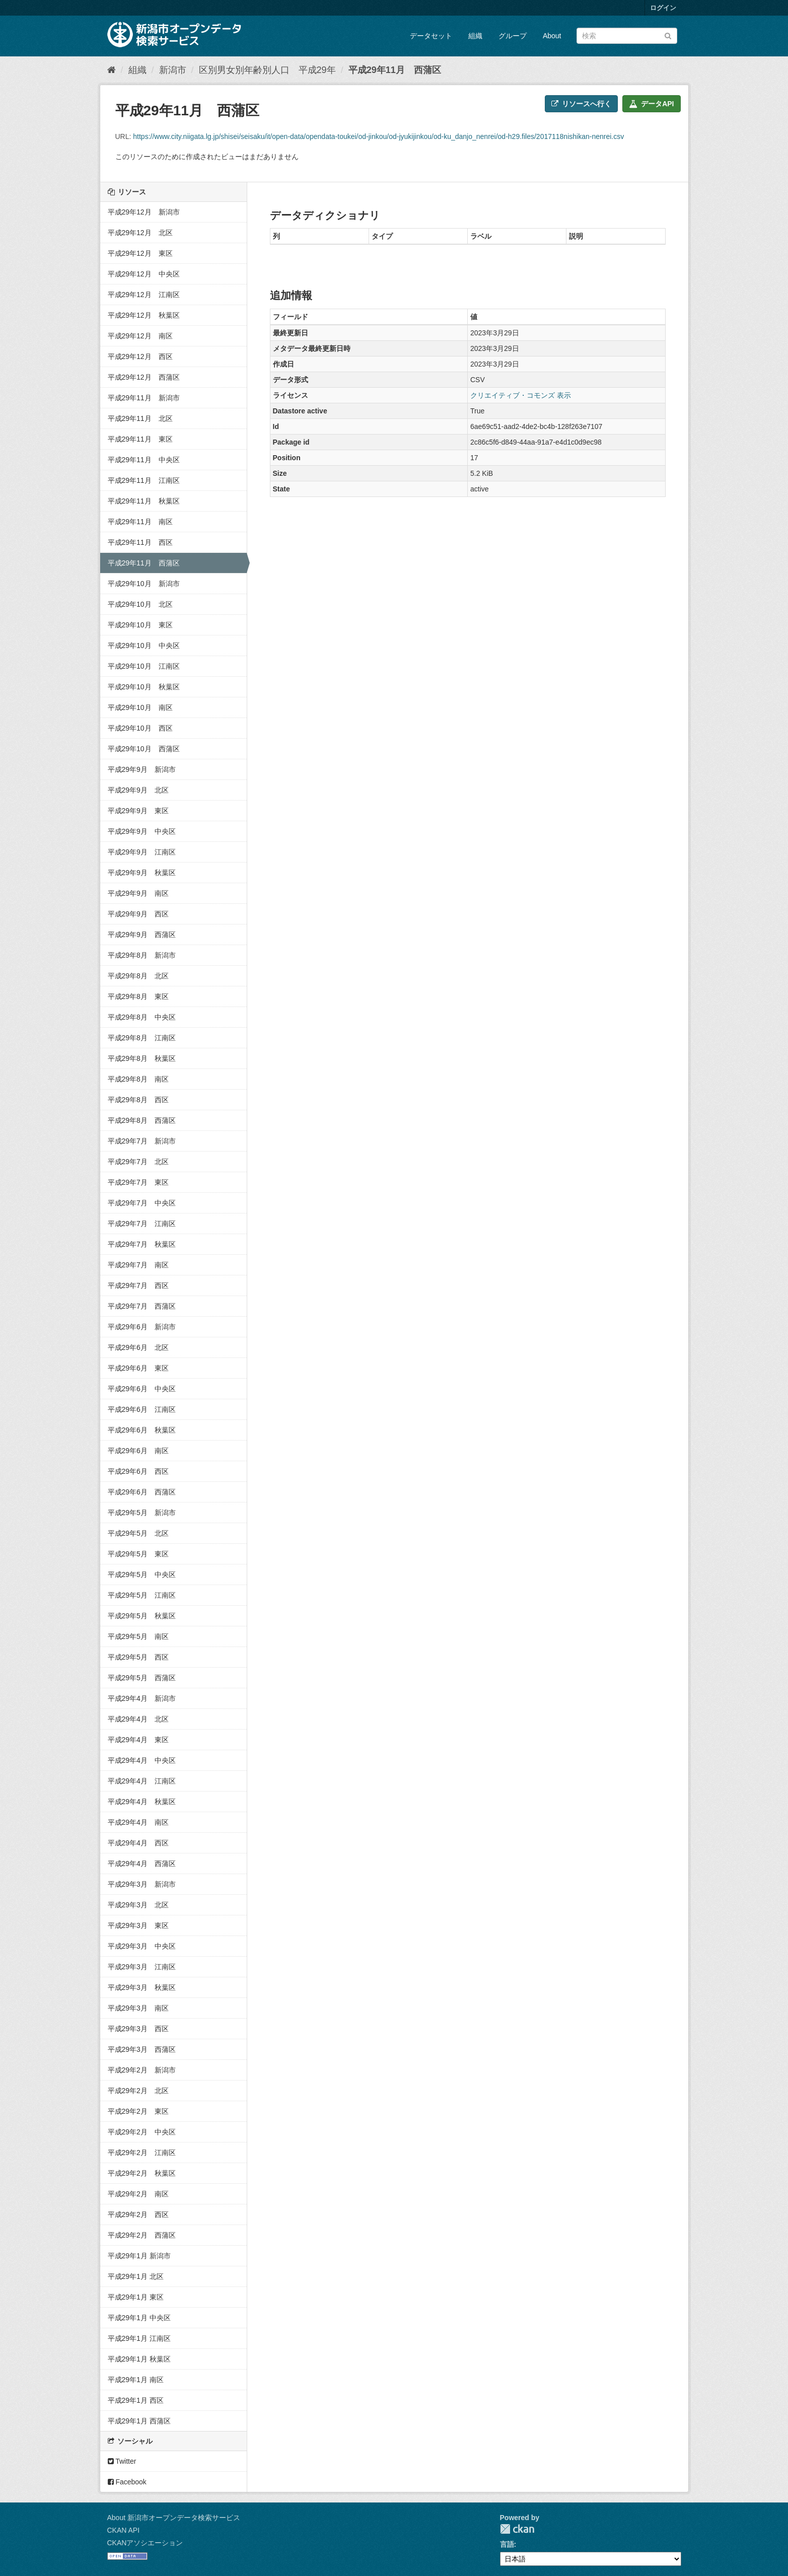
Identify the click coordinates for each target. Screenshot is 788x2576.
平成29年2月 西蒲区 (142, 2235)
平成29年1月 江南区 (139, 2338)
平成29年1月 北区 (136, 2276)
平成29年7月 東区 (138, 1182)
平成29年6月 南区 (138, 1451)
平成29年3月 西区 (138, 2029)
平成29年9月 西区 (138, 914)
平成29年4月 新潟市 (142, 1698)
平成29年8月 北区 (138, 976)
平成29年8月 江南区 (142, 1038)
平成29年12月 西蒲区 (144, 377)
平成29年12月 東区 (140, 253)
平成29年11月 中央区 (144, 460)
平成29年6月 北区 (138, 1347)
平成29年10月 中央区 (144, 645)
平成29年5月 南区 (138, 1636)
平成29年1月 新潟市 (139, 2256)
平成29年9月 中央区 (142, 831)
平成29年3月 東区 (138, 1925)
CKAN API (123, 2530)
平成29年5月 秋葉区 (142, 1616)
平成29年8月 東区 (138, 996)
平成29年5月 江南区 (142, 1595)
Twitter (122, 2461)
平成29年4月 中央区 (142, 1760)
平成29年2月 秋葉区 (142, 2173)
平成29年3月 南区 (138, 2008)
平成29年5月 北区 (138, 1533)
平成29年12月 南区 (140, 336)
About (552, 36)
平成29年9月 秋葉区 (142, 873)
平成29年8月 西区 (138, 1100)
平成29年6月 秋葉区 (142, 1430)
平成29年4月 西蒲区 (142, 1863)
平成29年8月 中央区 (142, 1017)
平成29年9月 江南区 (142, 852)
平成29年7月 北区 (138, 1162)
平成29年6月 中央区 (142, 1389)
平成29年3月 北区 (138, 1905)
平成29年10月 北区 (140, 604)
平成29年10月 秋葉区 (144, 687)
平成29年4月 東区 (138, 1740)
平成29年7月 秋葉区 (142, 1244)
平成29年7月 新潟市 (142, 1141)
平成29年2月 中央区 (142, 2132)
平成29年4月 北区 (138, 1719)
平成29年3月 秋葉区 (142, 1987)
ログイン (663, 8)
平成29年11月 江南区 (144, 480)
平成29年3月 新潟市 (142, 1884)
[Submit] (668, 35)
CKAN (517, 2529)
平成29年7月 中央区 (142, 1203)
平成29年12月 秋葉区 (144, 315)
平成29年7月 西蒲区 (142, 1306)
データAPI (651, 104)
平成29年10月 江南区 (144, 666)
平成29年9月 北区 (138, 790)
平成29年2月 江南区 (142, 2153)
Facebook (127, 2482)
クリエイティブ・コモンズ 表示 (520, 395)
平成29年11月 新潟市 (144, 398)
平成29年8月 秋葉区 (142, 1058)
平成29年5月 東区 (138, 1554)
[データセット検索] (627, 36)
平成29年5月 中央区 (142, 1574)
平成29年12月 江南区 (144, 295)
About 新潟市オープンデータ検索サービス (173, 2518)
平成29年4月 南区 (138, 1822)
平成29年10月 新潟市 (144, 584)
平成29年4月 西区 (138, 1843)
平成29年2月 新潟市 (142, 2070)
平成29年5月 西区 (138, 1657)
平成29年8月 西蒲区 (142, 1120)
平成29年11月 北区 (140, 418)
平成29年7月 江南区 (142, 1224)
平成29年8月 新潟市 (142, 955)
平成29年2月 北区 (138, 2091)
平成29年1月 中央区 (139, 2318)
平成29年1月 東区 (136, 2297)
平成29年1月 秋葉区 (139, 2359)
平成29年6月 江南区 (142, 1409)
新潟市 (172, 70)
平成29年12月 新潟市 (144, 212)
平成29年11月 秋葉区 (144, 501)
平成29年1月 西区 (136, 2400)
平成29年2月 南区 (138, 2194)
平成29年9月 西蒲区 (142, 935)
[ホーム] (111, 70)
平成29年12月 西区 (140, 356)
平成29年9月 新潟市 (142, 769)
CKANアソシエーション (145, 2543)
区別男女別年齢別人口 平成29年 (267, 70)
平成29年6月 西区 (138, 1471)
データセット (431, 36)
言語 (507, 2544)
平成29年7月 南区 (138, 1265)
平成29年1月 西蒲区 (139, 2421)
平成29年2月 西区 (138, 2214)
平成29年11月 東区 (140, 439)
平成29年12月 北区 (140, 233)
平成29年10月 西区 (140, 728)
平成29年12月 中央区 (144, 274)
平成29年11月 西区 (140, 542)
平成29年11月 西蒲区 (394, 70)
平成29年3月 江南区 (142, 1967)
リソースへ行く (581, 104)
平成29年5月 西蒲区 (142, 1678)
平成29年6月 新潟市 (142, 1327)
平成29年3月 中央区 (142, 1946)
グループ (512, 36)
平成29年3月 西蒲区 (142, 2049)
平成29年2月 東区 (138, 2111)
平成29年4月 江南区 (142, 1781)
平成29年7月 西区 (138, 1285)
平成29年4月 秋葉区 (142, 1802)
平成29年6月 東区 (138, 1368)
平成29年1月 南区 (136, 2380)
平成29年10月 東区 (140, 625)
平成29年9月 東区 (138, 811)
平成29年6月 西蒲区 (142, 1492)
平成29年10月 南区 (140, 707)
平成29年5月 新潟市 (142, 1513)
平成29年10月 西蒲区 (144, 749)
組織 (475, 36)
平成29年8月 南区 (138, 1079)
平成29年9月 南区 (138, 893)
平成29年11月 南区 (140, 522)
